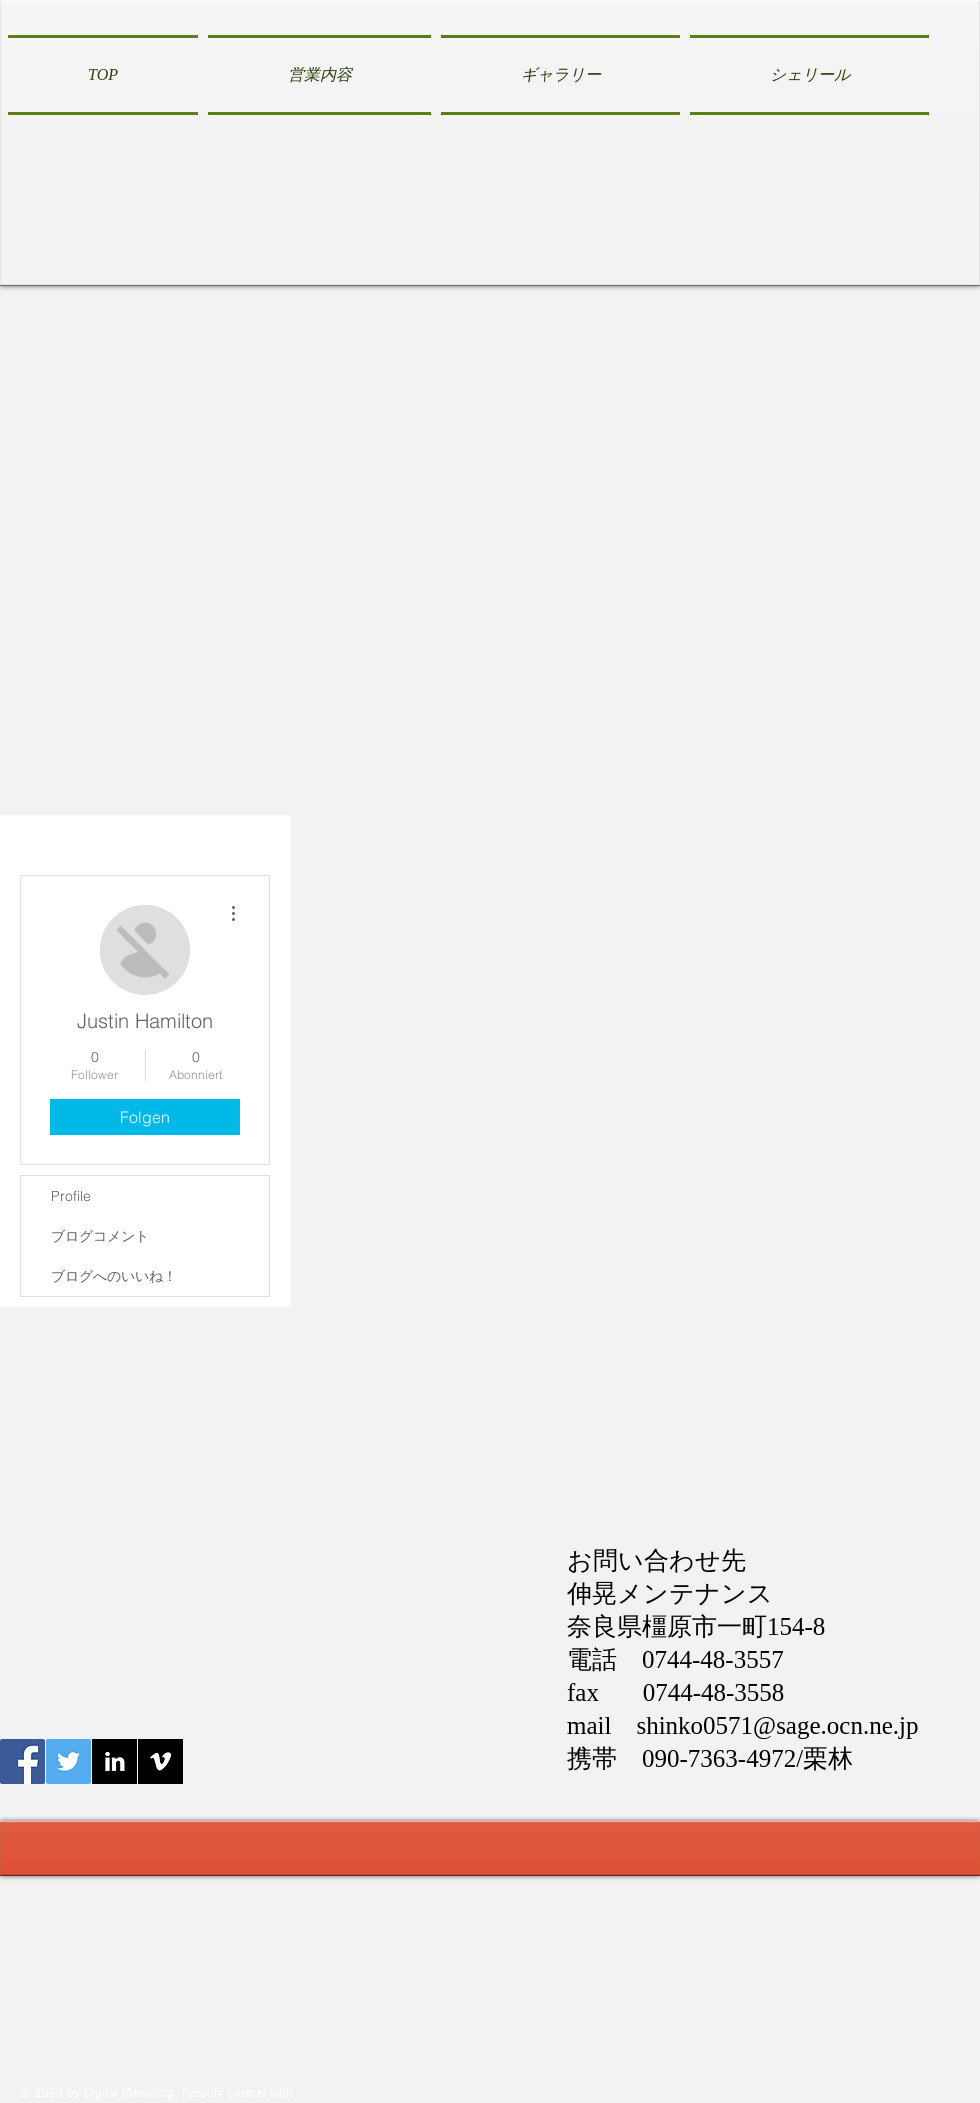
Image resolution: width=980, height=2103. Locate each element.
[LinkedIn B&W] (114, 1761)
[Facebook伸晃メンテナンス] (22, 1761)
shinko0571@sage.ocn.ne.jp (777, 1725)
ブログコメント (100, 1236)
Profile (71, 1196)
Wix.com (320, 2094)
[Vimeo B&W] (160, 1761)
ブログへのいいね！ (114, 1276)
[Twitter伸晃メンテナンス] (68, 1761)
